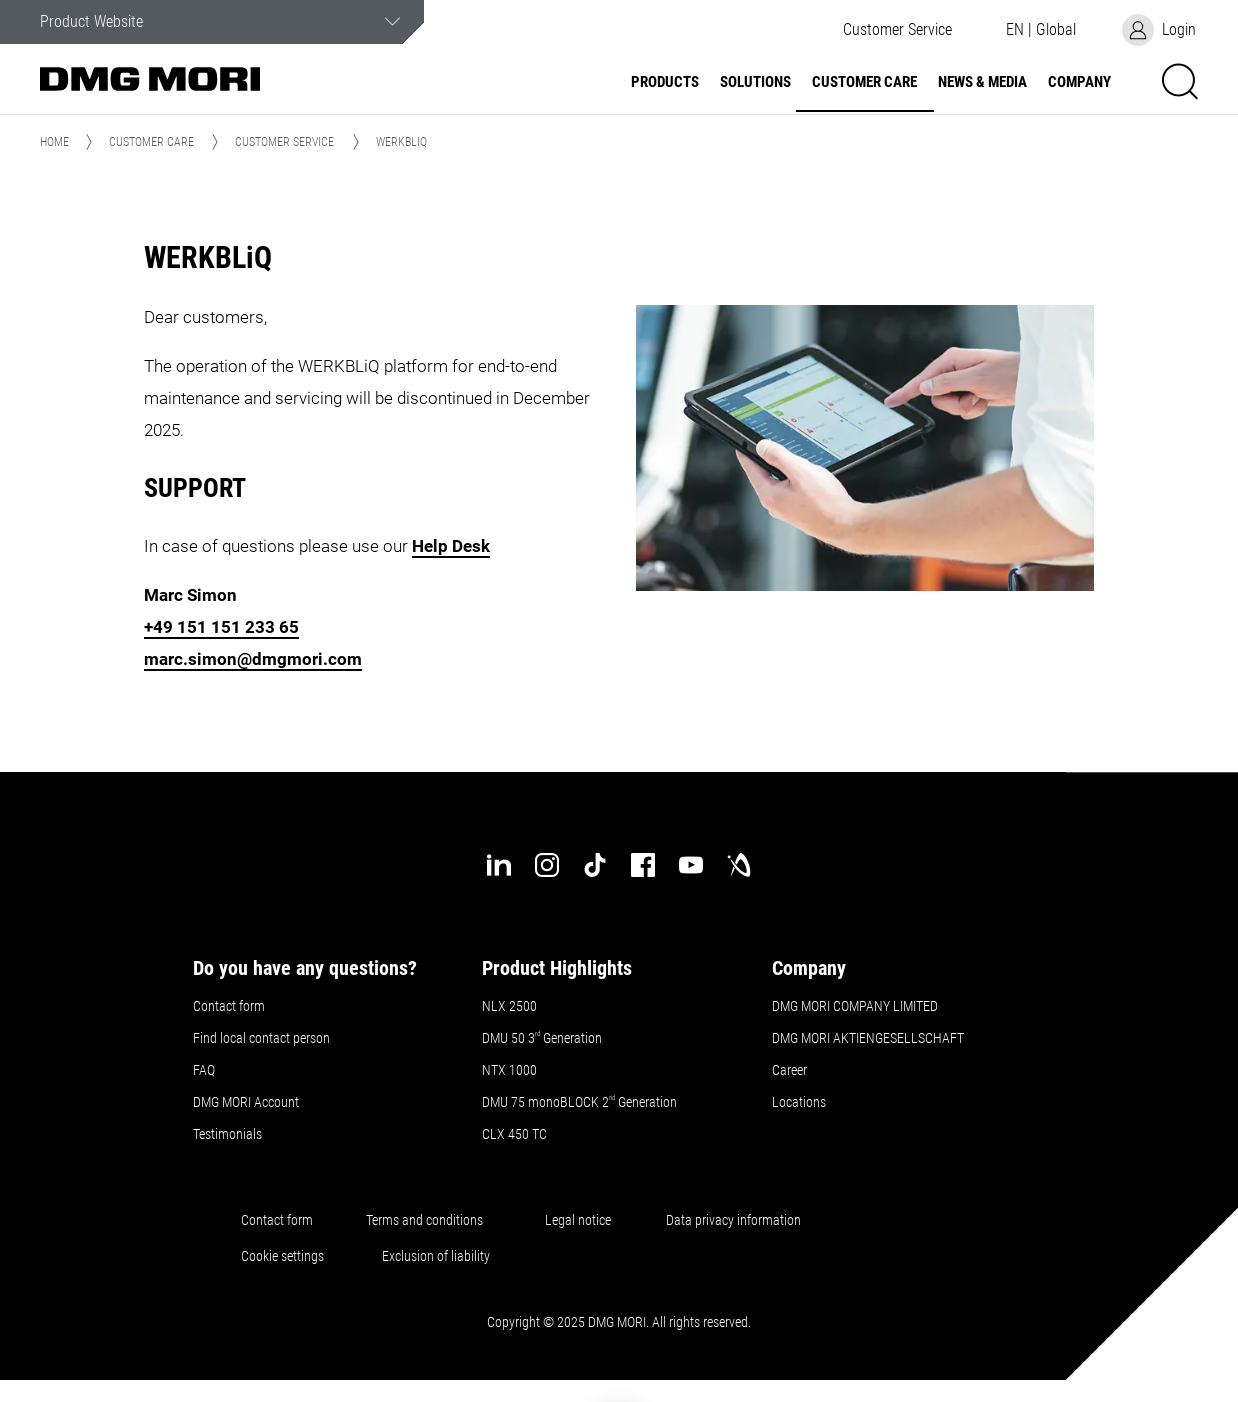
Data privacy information (733, 1220)
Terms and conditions (424, 1220)
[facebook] (643, 865)
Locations (799, 1102)
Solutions (755, 82)
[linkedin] (499, 865)
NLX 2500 (509, 1006)
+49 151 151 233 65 (221, 627)
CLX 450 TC (514, 1134)
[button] (897, 30)
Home (54, 142)
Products (665, 82)
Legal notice (578, 1220)
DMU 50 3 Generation (543, 1038)
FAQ (204, 1070)
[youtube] (691, 865)
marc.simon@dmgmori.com (253, 659)
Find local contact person (261, 1038)
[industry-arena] (739, 865)
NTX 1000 (509, 1070)
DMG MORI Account (246, 1102)
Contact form (229, 1006)
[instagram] (547, 865)
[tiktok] (595, 865)
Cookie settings (285, 1256)
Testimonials (227, 1134)
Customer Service (284, 142)
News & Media (982, 82)
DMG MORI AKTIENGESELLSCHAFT (868, 1038)
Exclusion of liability (436, 1256)
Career (789, 1070)
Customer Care (864, 82)
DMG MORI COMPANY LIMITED (855, 1006)
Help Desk (451, 546)
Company (1079, 82)
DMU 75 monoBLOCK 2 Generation (579, 1102)
